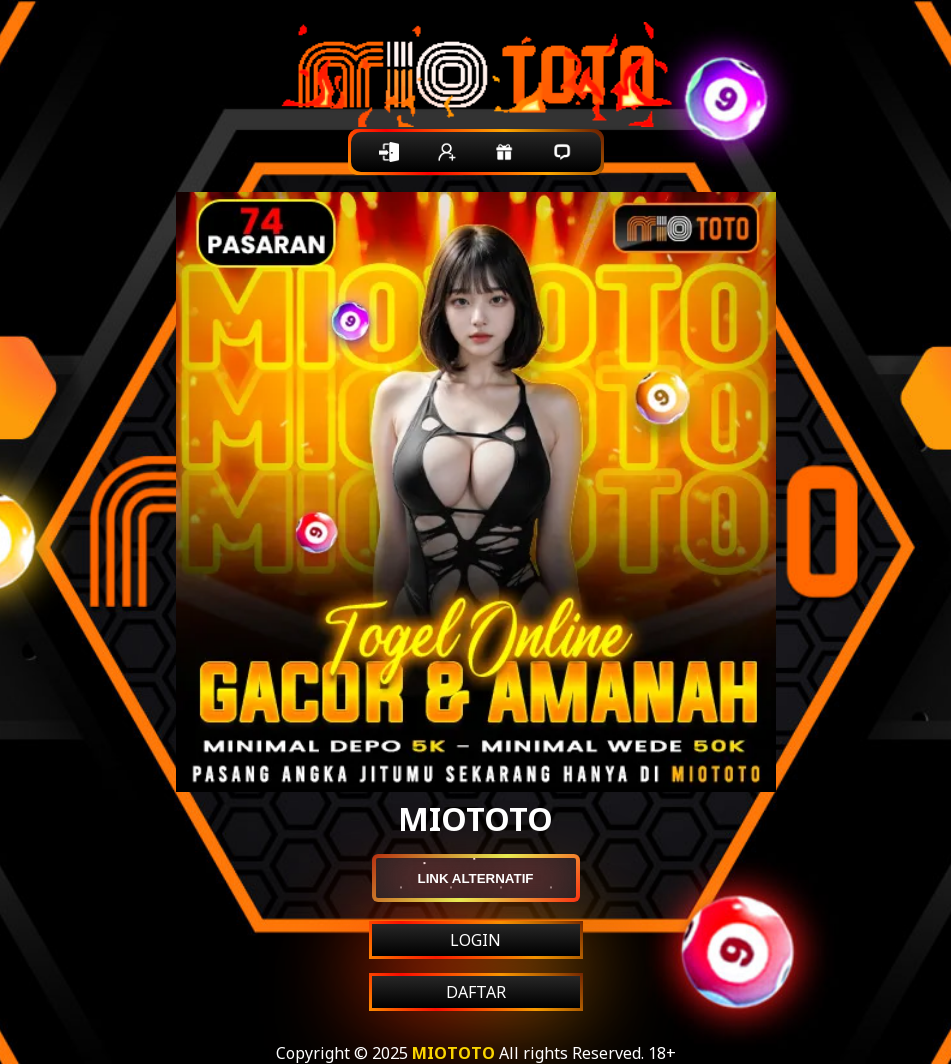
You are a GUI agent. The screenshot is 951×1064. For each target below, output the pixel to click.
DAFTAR (476, 992)
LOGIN (475, 940)
